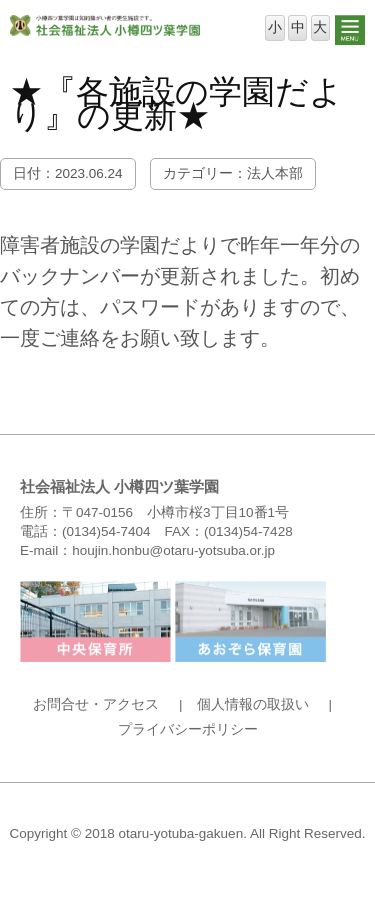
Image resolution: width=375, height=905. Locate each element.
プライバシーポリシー (188, 729)
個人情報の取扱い (253, 704)
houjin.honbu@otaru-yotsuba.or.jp (173, 550)
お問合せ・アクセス (96, 704)
